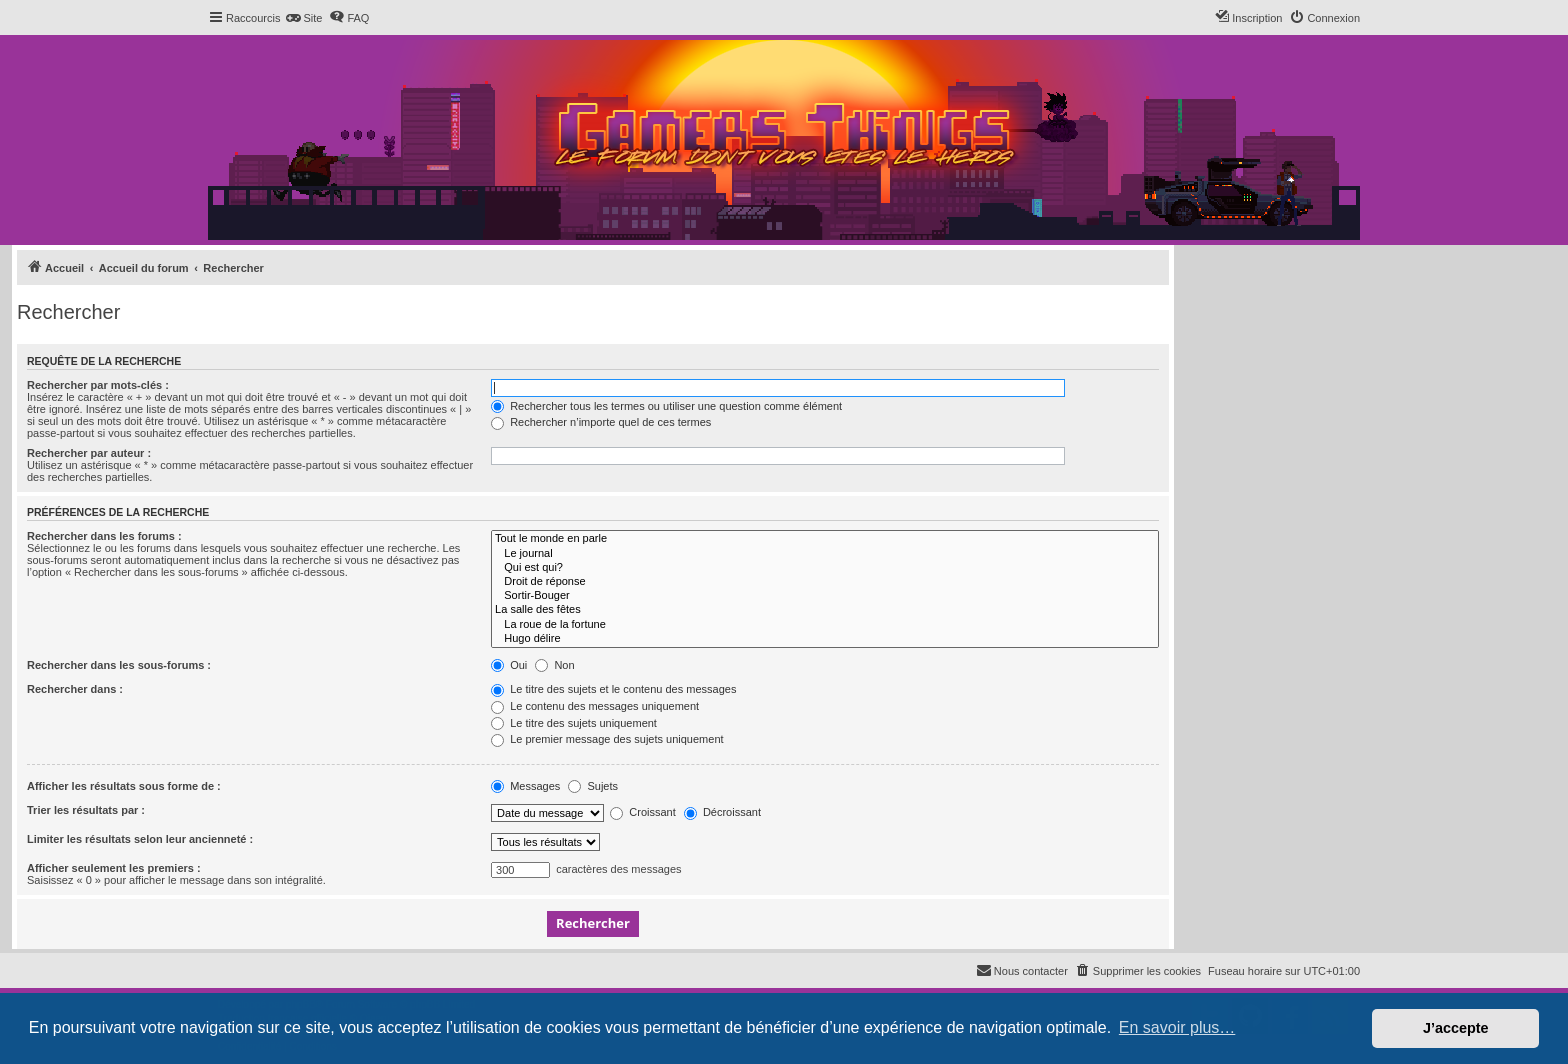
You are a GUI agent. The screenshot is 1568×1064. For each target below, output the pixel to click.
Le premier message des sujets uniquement (607, 739)
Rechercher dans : (75, 689)
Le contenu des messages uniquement (595, 706)
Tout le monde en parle (825, 539)
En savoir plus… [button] (1177, 1027)
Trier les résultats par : (86, 810)
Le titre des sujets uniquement (574, 723)
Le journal (825, 554)
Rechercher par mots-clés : (98, 385)
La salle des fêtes (825, 610)
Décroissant (722, 812)
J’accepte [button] (1456, 1028)
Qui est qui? (825, 568)
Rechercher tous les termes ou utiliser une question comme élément (666, 406)
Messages (525, 786)
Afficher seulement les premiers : (114, 868)
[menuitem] (303, 18)
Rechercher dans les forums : (104, 536)
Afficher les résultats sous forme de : (124, 786)
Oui (509, 665)
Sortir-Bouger (825, 596)
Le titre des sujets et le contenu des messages (613, 689)
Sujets (593, 786)
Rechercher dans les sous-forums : (119, 665)
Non (554, 665)
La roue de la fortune (825, 625)
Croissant (643, 812)
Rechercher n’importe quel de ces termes (601, 422)
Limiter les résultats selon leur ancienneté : (140, 839)
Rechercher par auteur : (89, 453)
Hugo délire (825, 639)
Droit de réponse (825, 582)
